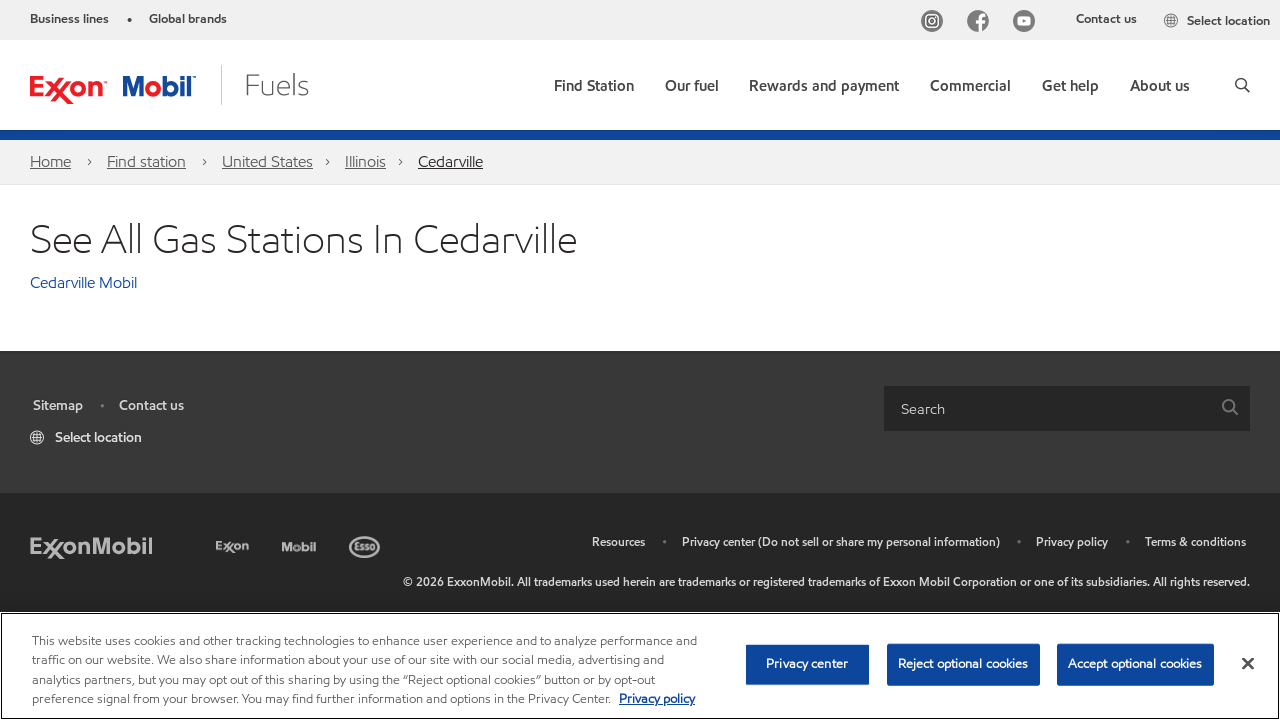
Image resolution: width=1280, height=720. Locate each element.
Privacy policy (1072, 541)
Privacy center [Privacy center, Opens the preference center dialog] (807, 664)
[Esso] (366, 543)
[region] (640, 666)
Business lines (69, 19)
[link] (594, 81)
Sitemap (58, 405)
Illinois (365, 161)
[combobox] (1067, 408)
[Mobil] (301, 543)
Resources (618, 541)
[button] (1242, 85)
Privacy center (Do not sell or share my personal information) (841, 541)
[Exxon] (234, 543)
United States (267, 161)
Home (50, 161)
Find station (146, 161)
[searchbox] (1047, 408)
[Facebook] (982, 23)
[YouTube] (1028, 23)
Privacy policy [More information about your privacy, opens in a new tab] (657, 699)
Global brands (188, 19)
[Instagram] (936, 23)
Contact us (1106, 19)
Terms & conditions (1195, 541)
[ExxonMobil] (91, 546)
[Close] (1248, 663)
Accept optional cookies (1135, 664)
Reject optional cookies (963, 664)
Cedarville (450, 161)
